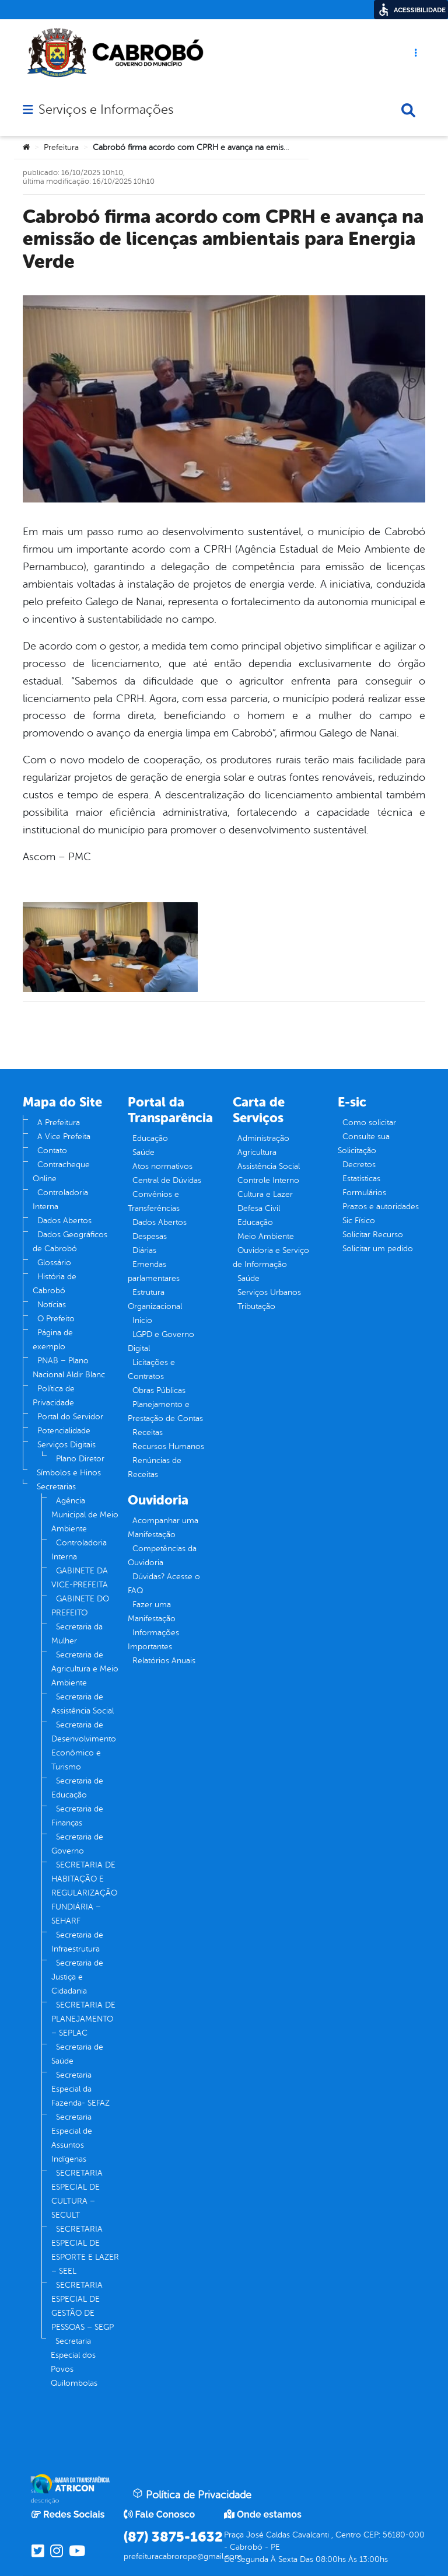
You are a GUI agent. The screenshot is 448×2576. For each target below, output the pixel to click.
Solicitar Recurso (372, 1234)
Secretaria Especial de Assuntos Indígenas (71, 2138)
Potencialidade (63, 1430)
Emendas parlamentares (154, 1271)
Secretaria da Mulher (77, 1633)
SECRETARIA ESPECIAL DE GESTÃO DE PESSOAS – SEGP (82, 2306)
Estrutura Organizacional (155, 1299)
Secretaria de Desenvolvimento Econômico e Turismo (83, 1745)
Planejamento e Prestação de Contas (165, 1411)
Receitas (147, 1432)
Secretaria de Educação (77, 1787)
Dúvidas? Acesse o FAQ (164, 1583)
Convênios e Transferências (154, 1201)
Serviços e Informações (105, 110)
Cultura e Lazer (265, 1194)
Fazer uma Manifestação (152, 1611)
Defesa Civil (258, 1208)
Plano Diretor (80, 1458)
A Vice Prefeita (63, 1136)
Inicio (142, 1320)
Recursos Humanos (168, 1446)
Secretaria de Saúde (77, 2054)
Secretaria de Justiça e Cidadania (77, 1977)
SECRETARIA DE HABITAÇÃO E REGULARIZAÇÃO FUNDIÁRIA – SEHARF (84, 1893)
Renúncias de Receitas (154, 1467)
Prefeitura (61, 147)
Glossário (54, 1262)
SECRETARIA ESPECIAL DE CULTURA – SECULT (77, 2194)
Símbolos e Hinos (69, 1472)
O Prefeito (56, 1318)
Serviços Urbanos (269, 1292)
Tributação (256, 1306)
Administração (263, 1138)
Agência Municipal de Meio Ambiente (84, 1514)
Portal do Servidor (70, 1416)
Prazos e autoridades (380, 1206)
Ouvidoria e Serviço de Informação (271, 1257)
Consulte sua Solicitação (364, 1143)
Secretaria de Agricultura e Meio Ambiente (84, 1668)
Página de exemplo (53, 1339)
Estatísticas (361, 1178)
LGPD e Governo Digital (161, 1341)
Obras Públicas (159, 1390)
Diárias (144, 1250)
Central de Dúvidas (166, 1180)
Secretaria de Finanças (77, 1815)
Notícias (51, 1304)
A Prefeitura (58, 1122)
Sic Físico (358, 1220)
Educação (150, 1138)
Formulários (364, 1192)
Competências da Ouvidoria (162, 1555)
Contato (52, 1150)
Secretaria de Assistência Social (82, 1703)
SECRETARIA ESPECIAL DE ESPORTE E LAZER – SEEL (85, 2250)
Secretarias (56, 1486)
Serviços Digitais (66, 1444)
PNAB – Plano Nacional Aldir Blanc (69, 1367)
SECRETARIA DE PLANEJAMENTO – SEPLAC (83, 2019)
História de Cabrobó (54, 1283)
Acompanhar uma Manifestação (163, 1527)
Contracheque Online (61, 1171)
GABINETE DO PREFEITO (80, 1605)
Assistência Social (268, 1166)
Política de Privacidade (54, 1395)
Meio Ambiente (265, 1236)
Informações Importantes (153, 1639)
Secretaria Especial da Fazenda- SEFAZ (80, 2089)
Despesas (149, 1236)
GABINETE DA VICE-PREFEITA (79, 1577)
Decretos (359, 1164)
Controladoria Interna (60, 1199)
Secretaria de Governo (77, 1843)
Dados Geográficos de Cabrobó (70, 1241)
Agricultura (256, 1152)
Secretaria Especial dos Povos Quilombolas (74, 2362)
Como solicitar (369, 1122)
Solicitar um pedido (377, 1248)
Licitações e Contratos (151, 1369)
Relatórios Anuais (163, 1660)
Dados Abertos (64, 1220)
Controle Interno (268, 1180)
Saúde (143, 1152)
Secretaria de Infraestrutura (77, 1942)
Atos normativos (162, 1166)
